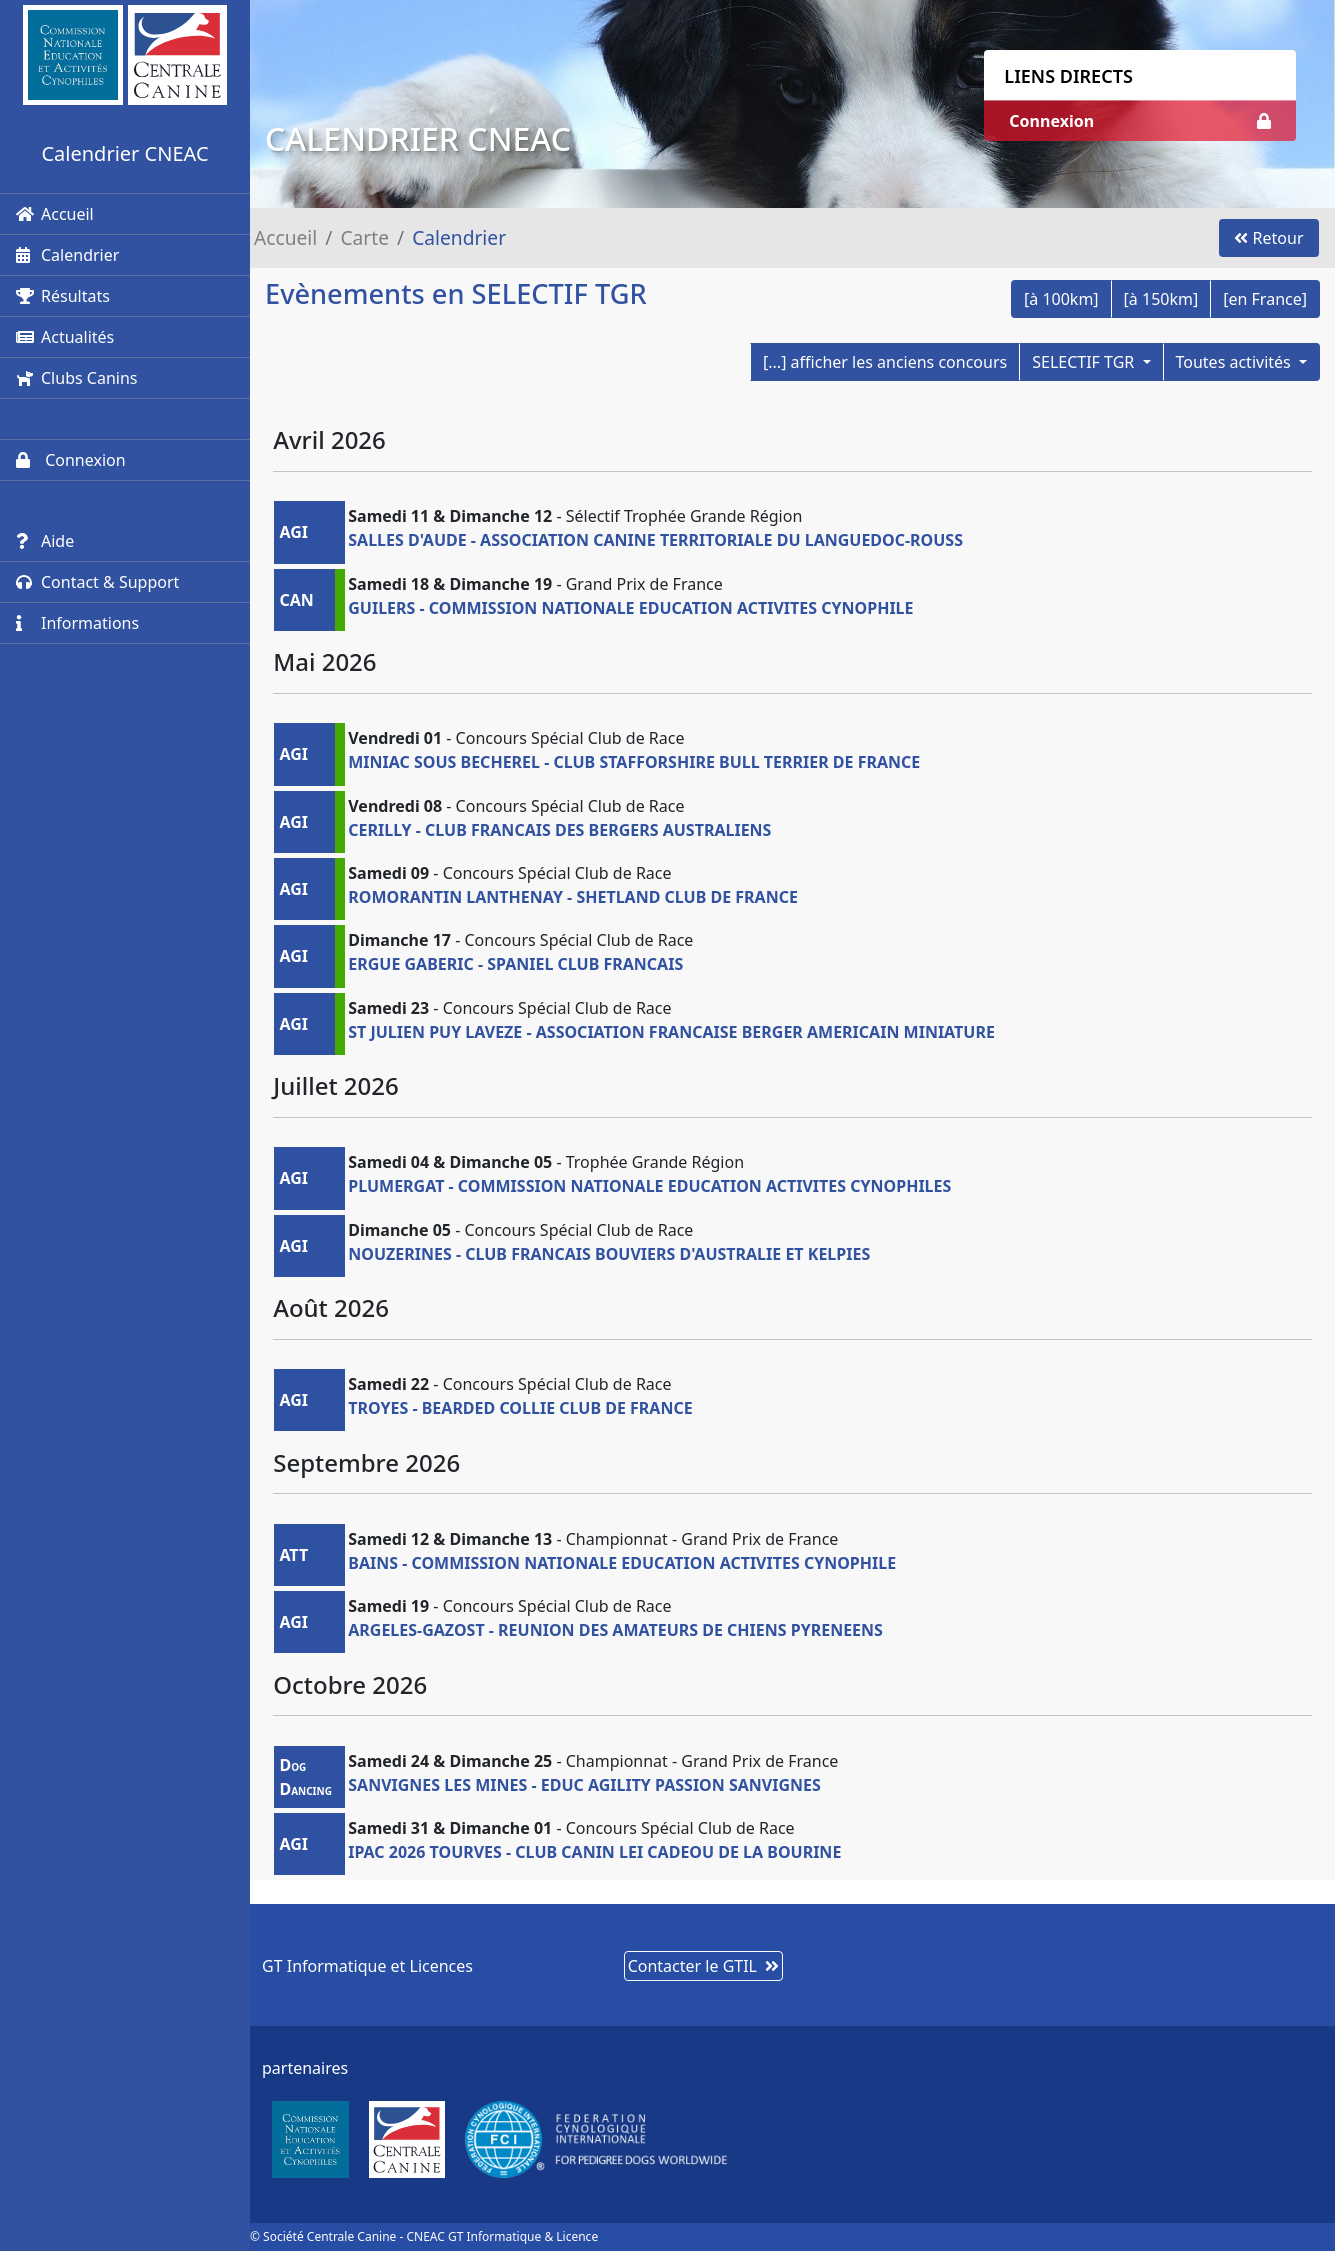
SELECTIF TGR (1085, 362)
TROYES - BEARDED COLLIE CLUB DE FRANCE (520, 1408)
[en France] (1265, 299)
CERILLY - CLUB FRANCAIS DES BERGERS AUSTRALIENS (559, 830)
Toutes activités (1235, 362)
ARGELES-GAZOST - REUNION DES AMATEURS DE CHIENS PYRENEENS (615, 1630)
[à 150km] (1161, 299)
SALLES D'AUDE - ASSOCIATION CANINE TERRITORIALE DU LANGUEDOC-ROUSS (655, 540)
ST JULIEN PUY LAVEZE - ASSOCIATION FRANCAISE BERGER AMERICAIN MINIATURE (671, 1032)
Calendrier (67, 255)
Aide (45, 541)
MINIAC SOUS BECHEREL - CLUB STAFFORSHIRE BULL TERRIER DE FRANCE (634, 762)
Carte (364, 237)
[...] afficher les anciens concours (885, 362)
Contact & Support (97, 582)
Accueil (55, 214)
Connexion (71, 460)
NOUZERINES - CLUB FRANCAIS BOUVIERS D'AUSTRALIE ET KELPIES (609, 1254)
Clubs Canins (76, 378)
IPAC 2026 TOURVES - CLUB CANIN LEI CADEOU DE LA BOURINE (594, 1852)
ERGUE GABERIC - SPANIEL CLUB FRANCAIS (515, 964)
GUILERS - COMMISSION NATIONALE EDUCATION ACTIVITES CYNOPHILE (630, 608)
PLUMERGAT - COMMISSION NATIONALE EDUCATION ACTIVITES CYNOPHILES (649, 1186)
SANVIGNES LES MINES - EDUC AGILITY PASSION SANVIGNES (584, 1785)
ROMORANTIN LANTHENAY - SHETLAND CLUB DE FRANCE (573, 897)
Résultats (63, 296)
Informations (77, 623)
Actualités (65, 337)
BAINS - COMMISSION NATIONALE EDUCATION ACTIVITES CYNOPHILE (622, 1563)
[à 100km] (1061, 299)
